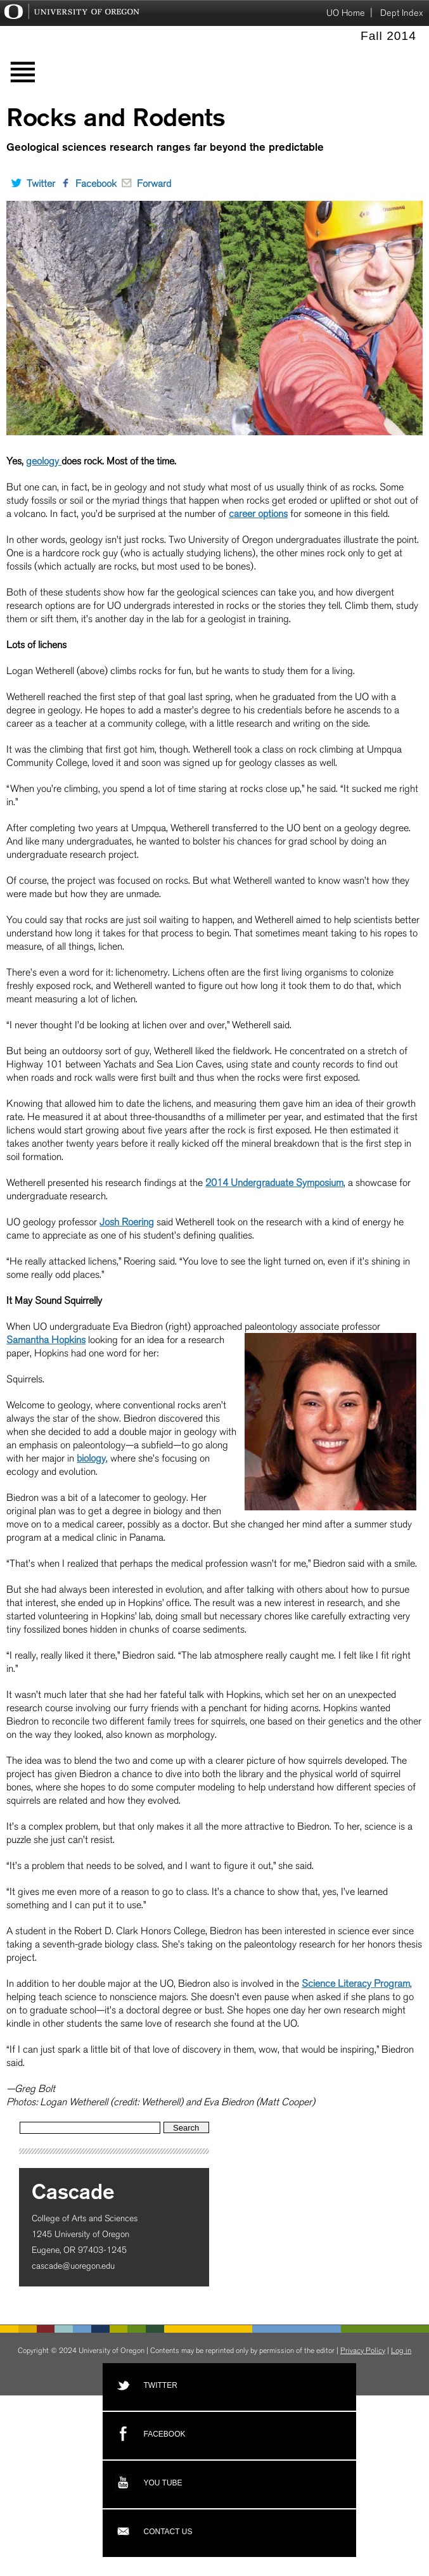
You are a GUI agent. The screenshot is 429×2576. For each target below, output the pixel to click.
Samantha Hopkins (46, 1340)
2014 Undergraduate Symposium (274, 1182)
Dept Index (401, 13)
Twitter (30, 183)
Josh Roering (126, 1222)
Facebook (86, 183)
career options (258, 513)
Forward (144, 183)
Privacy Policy (362, 2350)
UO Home (345, 13)
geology (43, 461)
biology (91, 1458)
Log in (401, 2350)
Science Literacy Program (356, 1983)
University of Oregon (70, 14)
